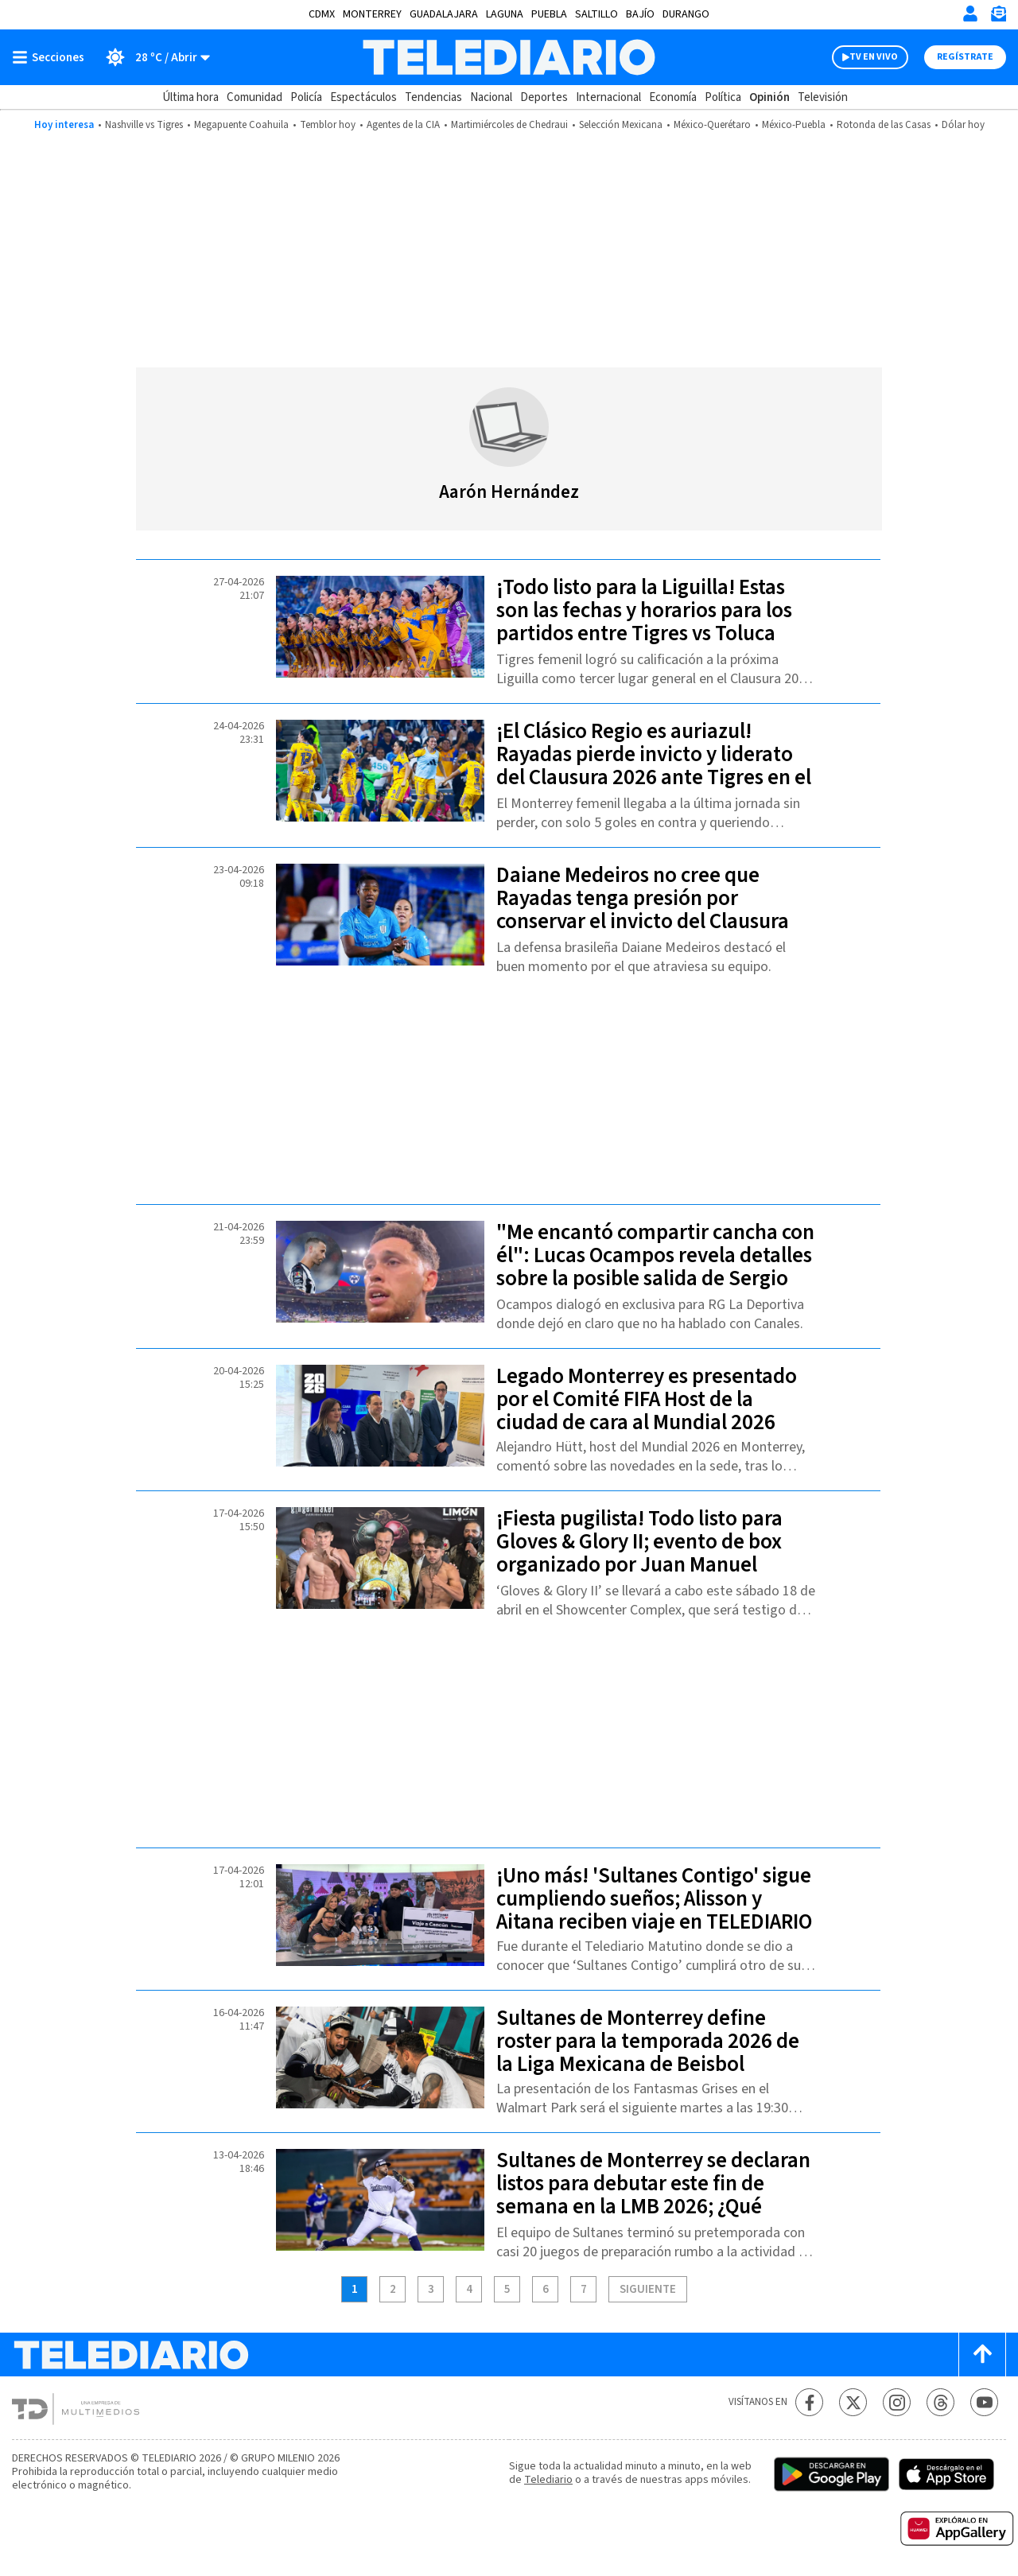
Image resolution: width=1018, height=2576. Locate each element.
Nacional (491, 97)
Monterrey (372, 14)
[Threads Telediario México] (940, 2402)
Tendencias (433, 97)
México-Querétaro (712, 125)
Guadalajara (444, 14)
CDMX (322, 14)
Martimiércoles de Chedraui (509, 125)
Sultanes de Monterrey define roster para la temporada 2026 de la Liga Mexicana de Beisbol (647, 2041)
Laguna (504, 14)
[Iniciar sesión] (970, 13)
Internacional (608, 97)
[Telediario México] (508, 57)
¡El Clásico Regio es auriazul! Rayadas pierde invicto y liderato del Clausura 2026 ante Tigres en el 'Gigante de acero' (653, 766)
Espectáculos (363, 97)
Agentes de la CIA (403, 125)
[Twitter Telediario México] (853, 2402)
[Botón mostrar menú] (51, 57)
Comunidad (254, 97)
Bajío (640, 14)
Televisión (823, 97)
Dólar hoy (963, 125)
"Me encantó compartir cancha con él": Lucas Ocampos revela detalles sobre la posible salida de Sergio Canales (655, 1267)
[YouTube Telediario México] (984, 2402)
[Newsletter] (998, 17)
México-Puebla (794, 125)
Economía (673, 97)
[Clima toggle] (152, 57)
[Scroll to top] (982, 2354)
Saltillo (596, 14)
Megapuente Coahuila (241, 125)
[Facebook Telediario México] (809, 2402)
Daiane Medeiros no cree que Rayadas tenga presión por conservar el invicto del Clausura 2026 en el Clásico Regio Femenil (643, 910)
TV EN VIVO (873, 57)
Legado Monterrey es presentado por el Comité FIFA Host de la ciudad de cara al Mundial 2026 (646, 1399)
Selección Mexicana (620, 125)
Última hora (190, 97)
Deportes (544, 97)
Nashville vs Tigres (144, 125)
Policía (306, 97)
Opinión (769, 97)
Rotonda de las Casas (884, 125)
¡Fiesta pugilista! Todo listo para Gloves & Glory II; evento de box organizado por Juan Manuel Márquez (639, 1553)
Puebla (549, 14)
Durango (685, 14)
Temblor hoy (328, 125)
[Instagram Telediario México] (897, 2402)
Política (723, 97)
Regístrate (965, 57)
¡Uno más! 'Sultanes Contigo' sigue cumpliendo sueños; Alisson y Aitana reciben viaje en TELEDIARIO (654, 1898)
